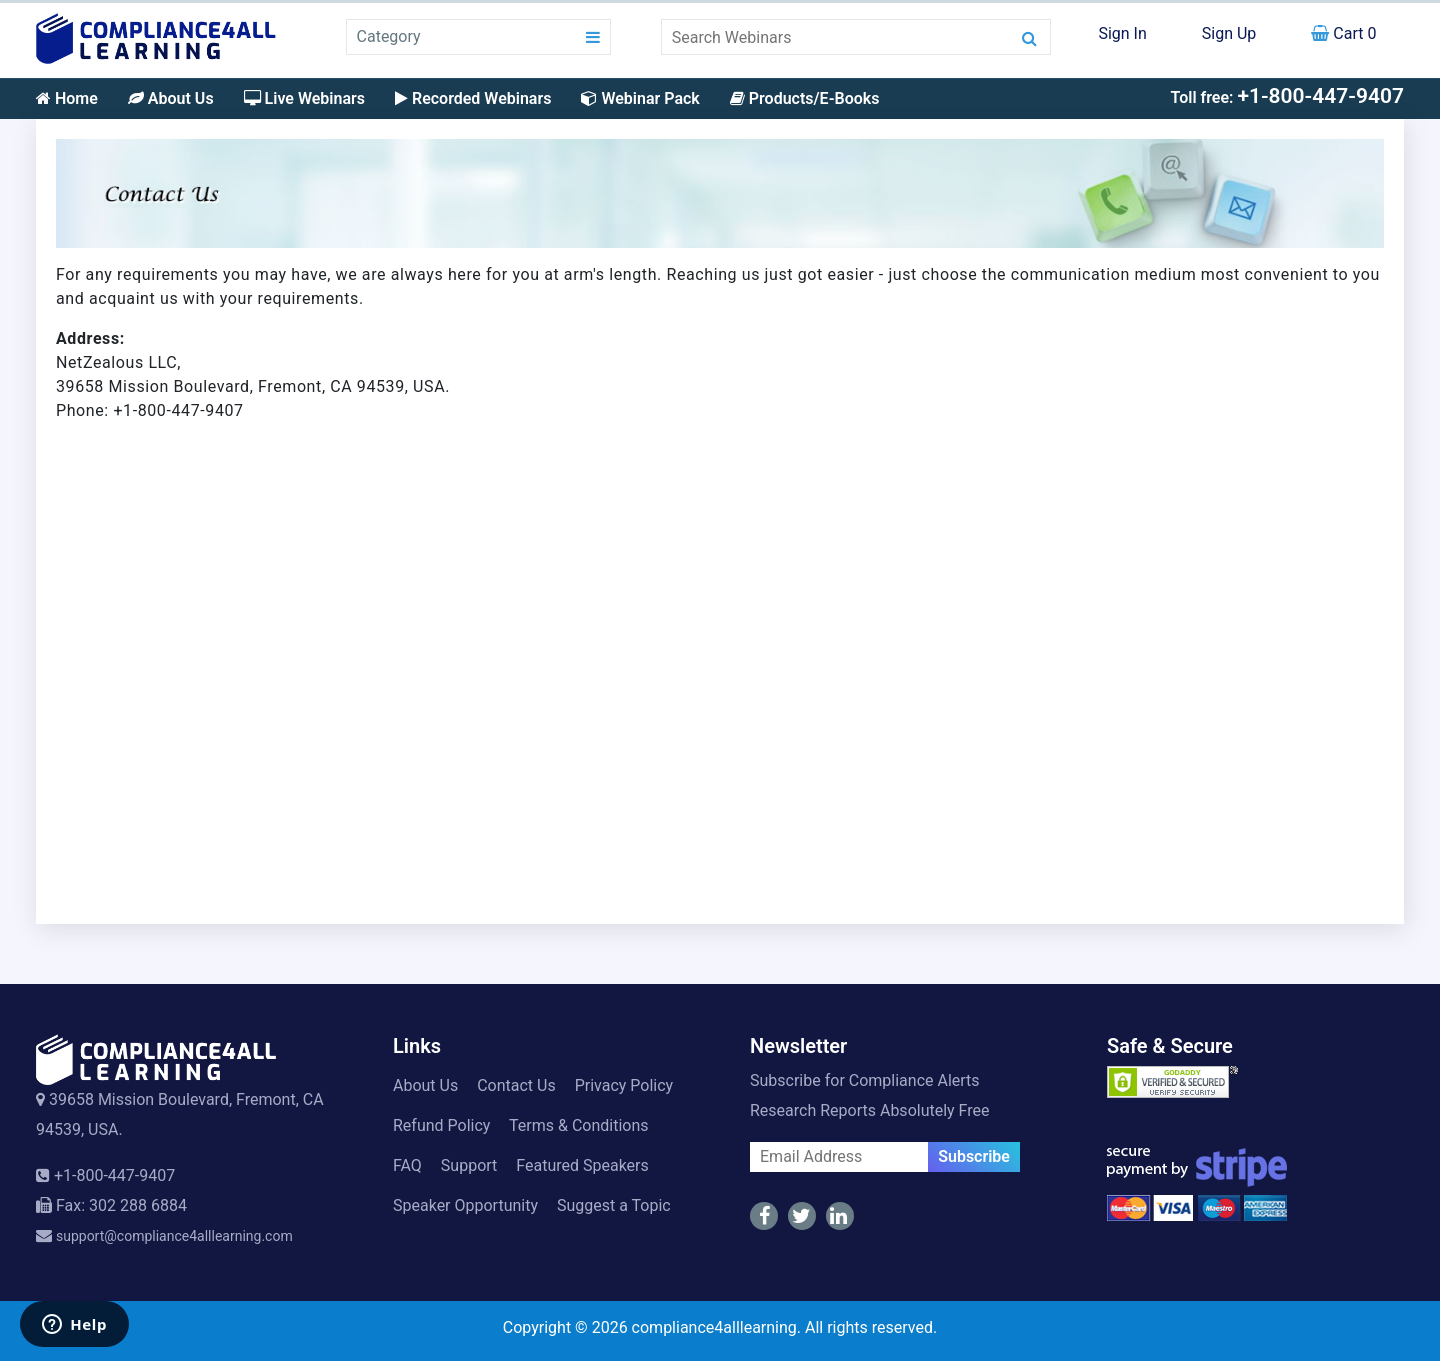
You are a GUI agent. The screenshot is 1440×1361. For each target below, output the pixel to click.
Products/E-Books (805, 98)
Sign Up (1229, 33)
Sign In (1122, 33)
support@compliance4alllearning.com (174, 1236)
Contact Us (516, 1085)
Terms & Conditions (579, 1125)
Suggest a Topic (614, 1205)
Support (469, 1165)
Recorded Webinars (473, 98)
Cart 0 (1343, 33)
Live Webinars (304, 98)
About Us (171, 98)
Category (389, 36)
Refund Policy (441, 1125)
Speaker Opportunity (465, 1205)
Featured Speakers (582, 1165)
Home (67, 98)
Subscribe (974, 1156)
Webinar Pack (640, 98)
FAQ (407, 1165)
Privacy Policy (624, 1085)
